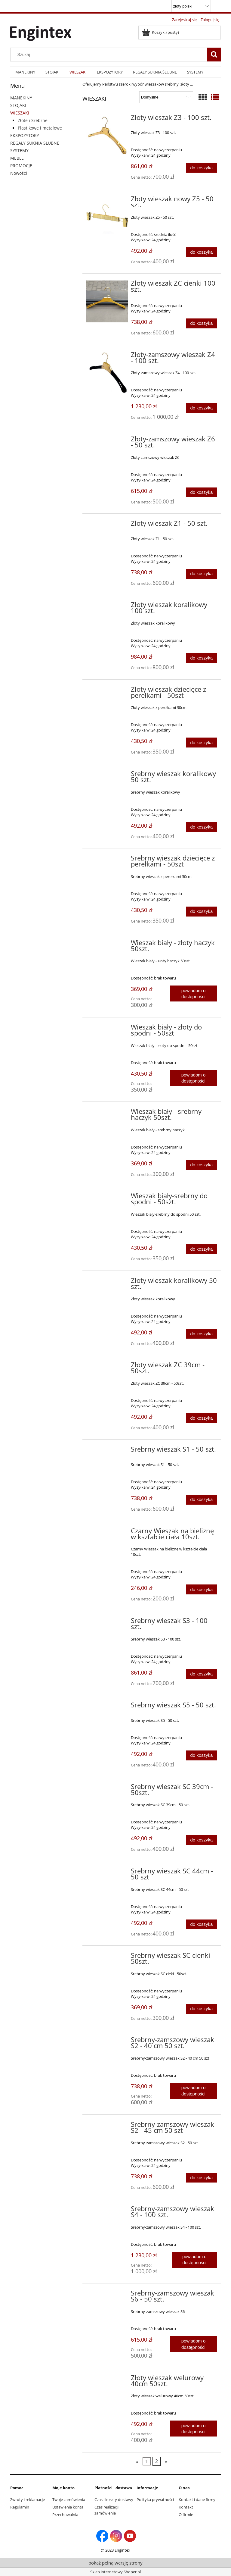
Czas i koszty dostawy (113, 2499)
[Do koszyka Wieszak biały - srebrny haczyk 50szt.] (201, 1165)
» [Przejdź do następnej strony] (166, 2461)
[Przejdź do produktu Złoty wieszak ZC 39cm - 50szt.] (107, 1366)
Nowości (18, 173)
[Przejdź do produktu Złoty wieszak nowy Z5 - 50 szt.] (107, 215)
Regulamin (19, 2507)
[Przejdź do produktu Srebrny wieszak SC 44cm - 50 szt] (107, 1872)
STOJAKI (18, 105)
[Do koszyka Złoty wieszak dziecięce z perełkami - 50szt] (201, 742)
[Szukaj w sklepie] (110, 54)
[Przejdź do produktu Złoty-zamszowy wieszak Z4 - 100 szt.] (107, 373)
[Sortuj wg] (166, 97)
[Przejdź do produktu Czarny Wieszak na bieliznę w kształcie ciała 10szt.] (107, 1532)
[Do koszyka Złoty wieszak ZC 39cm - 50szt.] (201, 1418)
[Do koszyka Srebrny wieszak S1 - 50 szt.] (201, 1500)
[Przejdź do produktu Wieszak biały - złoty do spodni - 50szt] (107, 1028)
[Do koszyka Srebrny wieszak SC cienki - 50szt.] (201, 2009)
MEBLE (17, 158)
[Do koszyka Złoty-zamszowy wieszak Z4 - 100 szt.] (201, 408)
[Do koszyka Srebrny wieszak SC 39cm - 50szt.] (201, 1840)
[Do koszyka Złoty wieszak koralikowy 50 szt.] (201, 1334)
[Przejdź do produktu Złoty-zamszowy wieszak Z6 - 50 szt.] (107, 440)
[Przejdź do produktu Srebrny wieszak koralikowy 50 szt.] (107, 775)
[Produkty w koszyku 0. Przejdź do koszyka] (161, 32)
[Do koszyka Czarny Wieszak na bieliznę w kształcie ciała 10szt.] (201, 1589)
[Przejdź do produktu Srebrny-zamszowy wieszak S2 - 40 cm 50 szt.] (107, 2041)
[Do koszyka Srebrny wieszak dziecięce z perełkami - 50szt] (201, 912)
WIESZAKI (19, 113)
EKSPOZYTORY (24, 135)
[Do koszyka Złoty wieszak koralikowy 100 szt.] (201, 658)
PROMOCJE (21, 165)
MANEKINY (21, 98)
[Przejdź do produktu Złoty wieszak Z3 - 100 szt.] (107, 136)
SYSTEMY (19, 150)
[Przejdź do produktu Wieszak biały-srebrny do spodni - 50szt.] (107, 1197)
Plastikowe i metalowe (40, 128)
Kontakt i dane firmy (197, 2499)
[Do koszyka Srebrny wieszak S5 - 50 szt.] (201, 1755)
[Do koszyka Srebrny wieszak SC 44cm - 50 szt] (201, 1924)
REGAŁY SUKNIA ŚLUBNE (34, 143)
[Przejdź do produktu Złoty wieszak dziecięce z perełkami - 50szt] (107, 691)
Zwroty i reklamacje (27, 2499)
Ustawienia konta (67, 2507)
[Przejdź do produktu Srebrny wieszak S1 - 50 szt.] (107, 1451)
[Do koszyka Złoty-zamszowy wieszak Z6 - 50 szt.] (201, 492)
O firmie (186, 2514)
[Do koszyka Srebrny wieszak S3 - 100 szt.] (201, 1674)
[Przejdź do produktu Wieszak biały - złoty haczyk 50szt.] (107, 944)
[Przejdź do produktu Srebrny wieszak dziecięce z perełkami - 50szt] (107, 859)
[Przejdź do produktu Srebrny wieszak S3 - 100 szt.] (107, 1622)
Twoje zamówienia (68, 2499)
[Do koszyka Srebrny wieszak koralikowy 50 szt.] (201, 827)
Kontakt (186, 2507)
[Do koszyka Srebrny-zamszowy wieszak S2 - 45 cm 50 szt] (201, 2178)
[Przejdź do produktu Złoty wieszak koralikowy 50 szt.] (107, 1282)
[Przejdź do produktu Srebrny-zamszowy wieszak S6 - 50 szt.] (107, 2294)
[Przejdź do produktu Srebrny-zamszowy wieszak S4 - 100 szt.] (107, 2210)
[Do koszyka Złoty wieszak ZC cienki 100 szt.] (201, 323)
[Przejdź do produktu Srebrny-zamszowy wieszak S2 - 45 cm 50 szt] (107, 2126)
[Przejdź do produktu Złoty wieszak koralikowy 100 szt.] (107, 606)
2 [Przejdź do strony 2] (156, 2461)
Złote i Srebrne (33, 120)
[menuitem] (25, 72)
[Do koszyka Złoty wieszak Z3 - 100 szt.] (201, 168)
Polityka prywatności (155, 2499)
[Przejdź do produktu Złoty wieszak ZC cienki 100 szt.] (107, 301)
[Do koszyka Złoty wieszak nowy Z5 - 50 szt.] (201, 252)
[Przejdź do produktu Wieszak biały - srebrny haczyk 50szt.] (107, 1113)
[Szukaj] (214, 54)
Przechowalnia (65, 2514)
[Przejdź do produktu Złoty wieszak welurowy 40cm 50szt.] (107, 2379)
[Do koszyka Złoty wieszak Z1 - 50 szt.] (201, 574)
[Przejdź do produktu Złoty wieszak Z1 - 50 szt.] (107, 525)
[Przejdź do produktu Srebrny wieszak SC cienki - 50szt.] (107, 1957)
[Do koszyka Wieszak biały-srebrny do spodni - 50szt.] (201, 1249)
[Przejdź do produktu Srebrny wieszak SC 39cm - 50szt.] (107, 1788)
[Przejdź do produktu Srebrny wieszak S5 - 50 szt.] (107, 1706)
